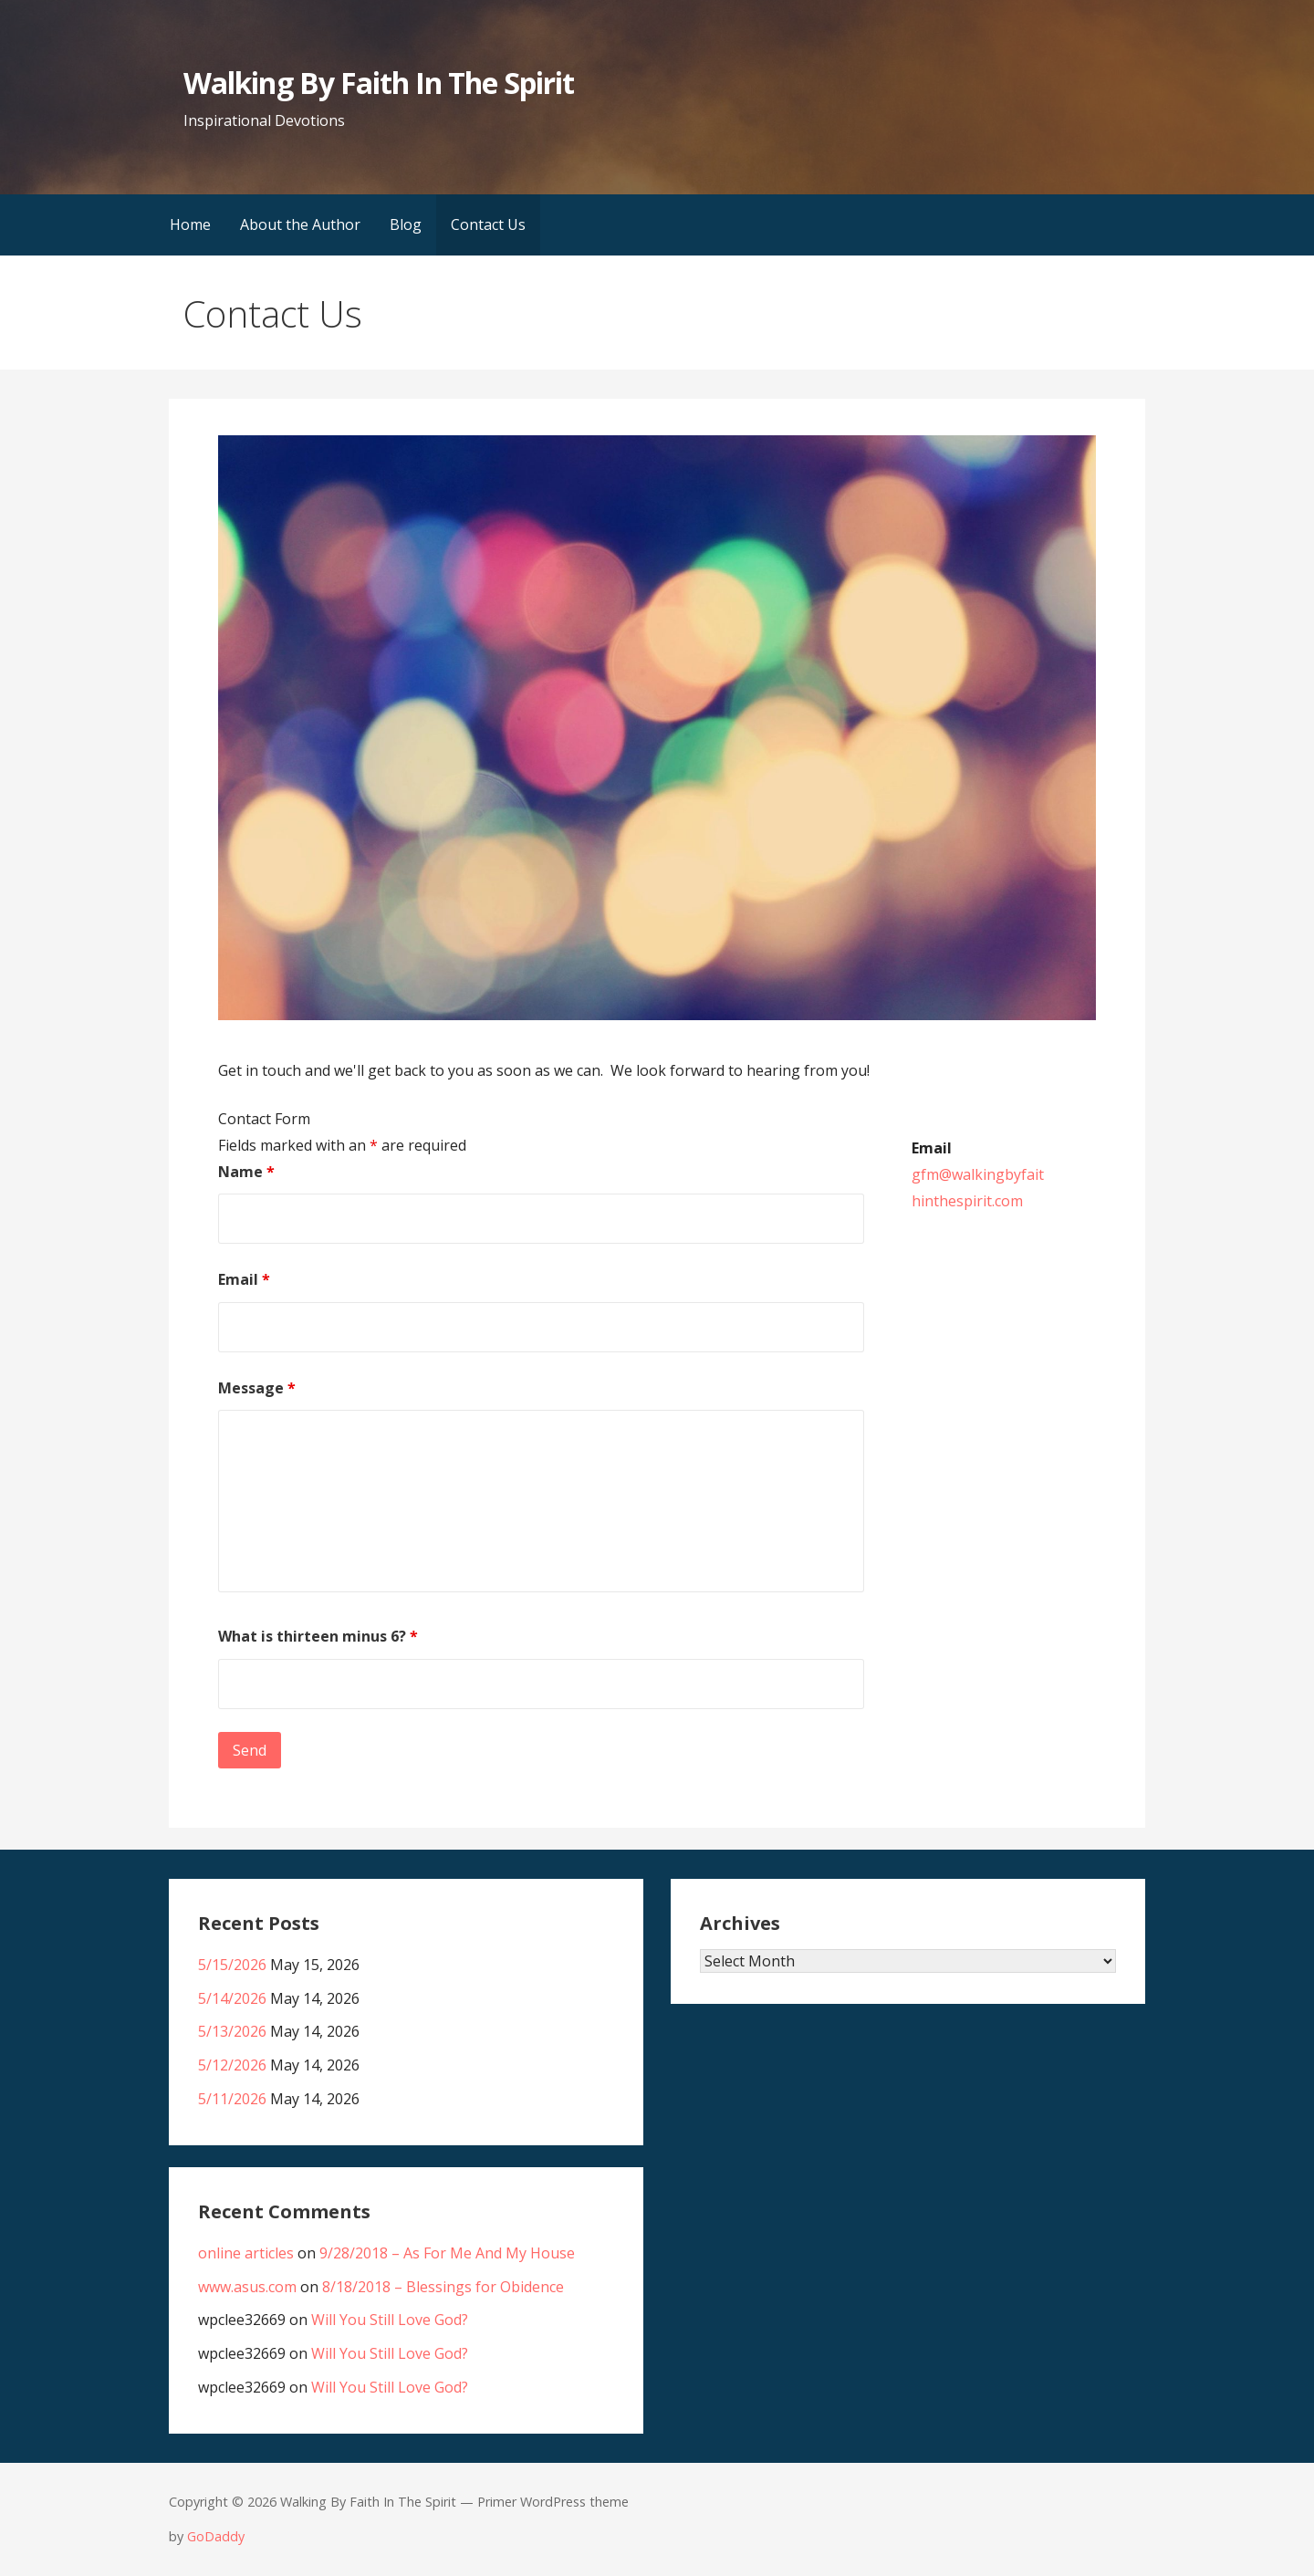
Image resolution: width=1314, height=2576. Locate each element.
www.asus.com (247, 2287)
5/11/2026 (232, 2099)
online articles (246, 2253)
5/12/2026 (232, 2065)
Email (244, 1279)
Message (257, 1388)
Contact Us (488, 224)
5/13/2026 (232, 2031)
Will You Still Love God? (389, 2320)
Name (246, 1172)
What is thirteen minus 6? (318, 1636)
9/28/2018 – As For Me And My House (447, 2253)
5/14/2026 (232, 1998)
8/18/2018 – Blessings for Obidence (443, 2287)
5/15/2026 (232, 1965)
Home (190, 224)
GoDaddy (216, 2536)
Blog (406, 224)
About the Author (300, 224)
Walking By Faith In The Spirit (378, 82)
